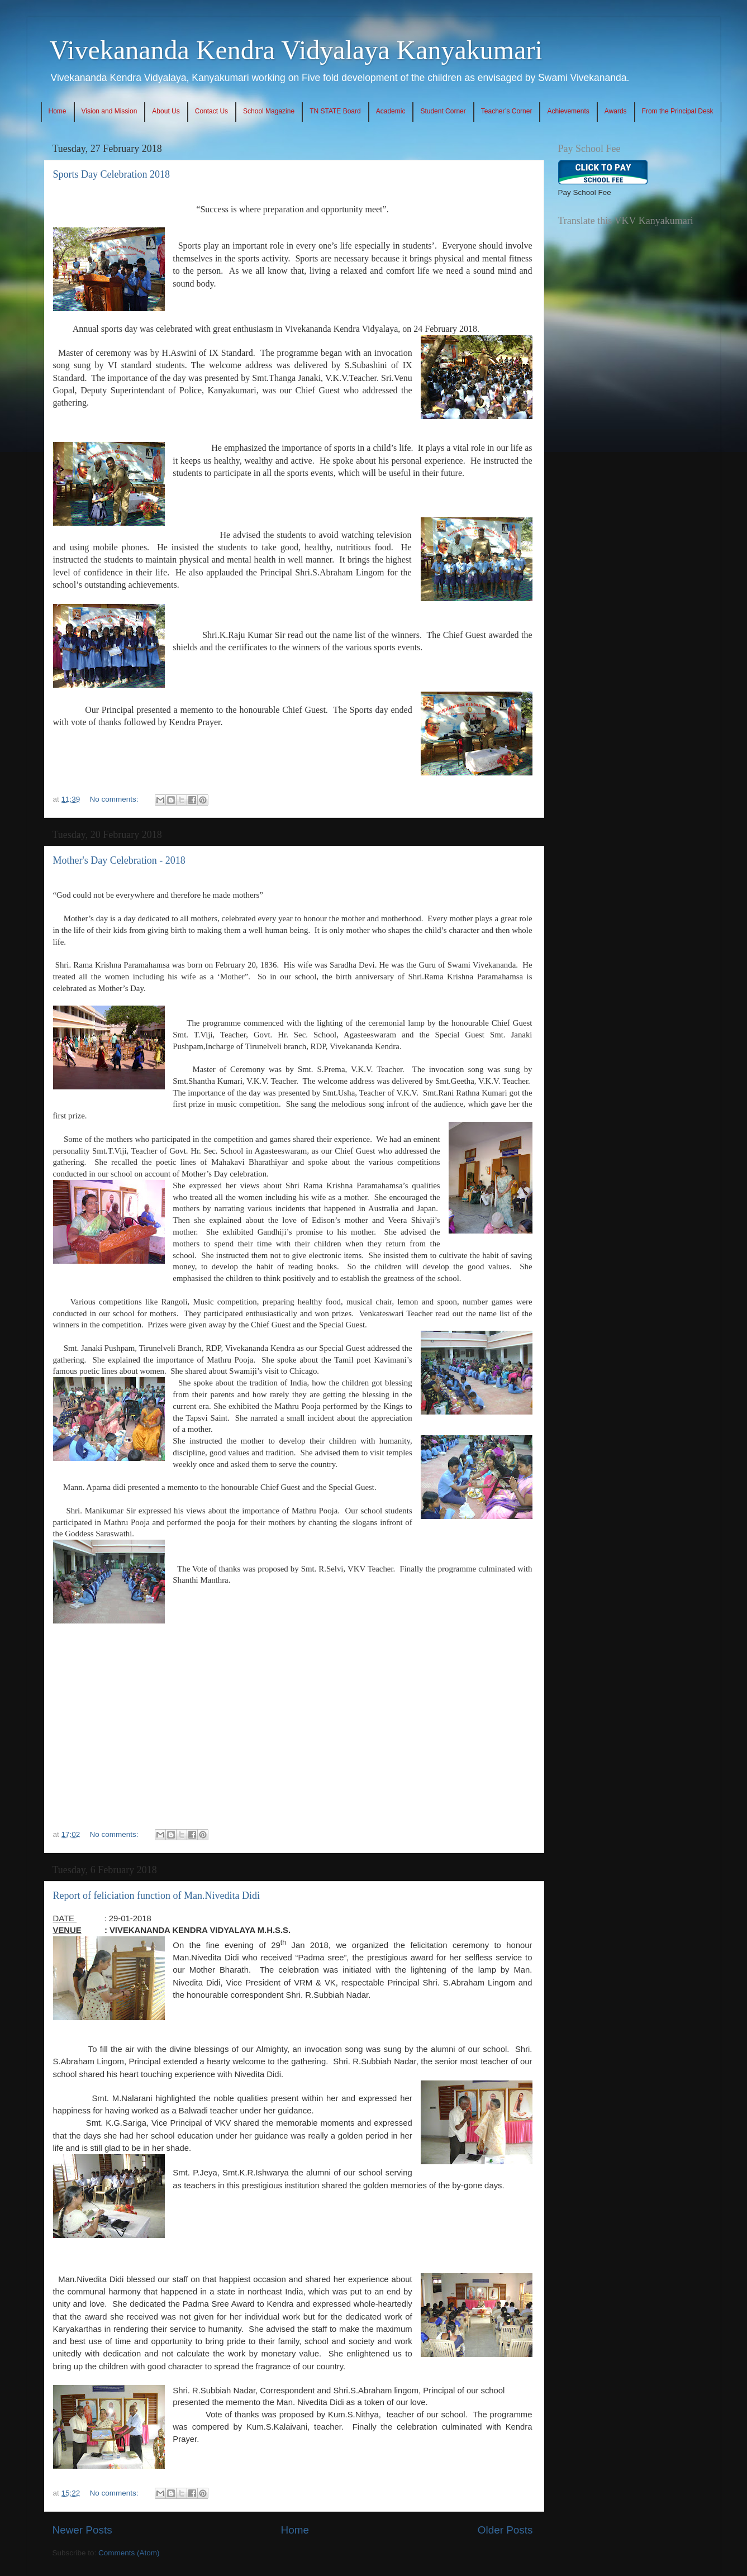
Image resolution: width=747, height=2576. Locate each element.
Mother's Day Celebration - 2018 (119, 860)
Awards (616, 111)
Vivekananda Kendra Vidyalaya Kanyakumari (296, 50)
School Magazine (268, 111)
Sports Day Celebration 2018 (111, 174)
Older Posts (505, 2530)
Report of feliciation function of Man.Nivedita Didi (156, 1895)
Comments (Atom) (129, 2553)
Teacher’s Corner (506, 111)
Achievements (568, 111)
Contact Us (211, 111)
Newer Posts (82, 2530)
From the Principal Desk (677, 111)
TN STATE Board (335, 111)
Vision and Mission (109, 111)
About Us (165, 111)
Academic (391, 111)
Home (57, 111)
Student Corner (442, 111)
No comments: (115, 799)
